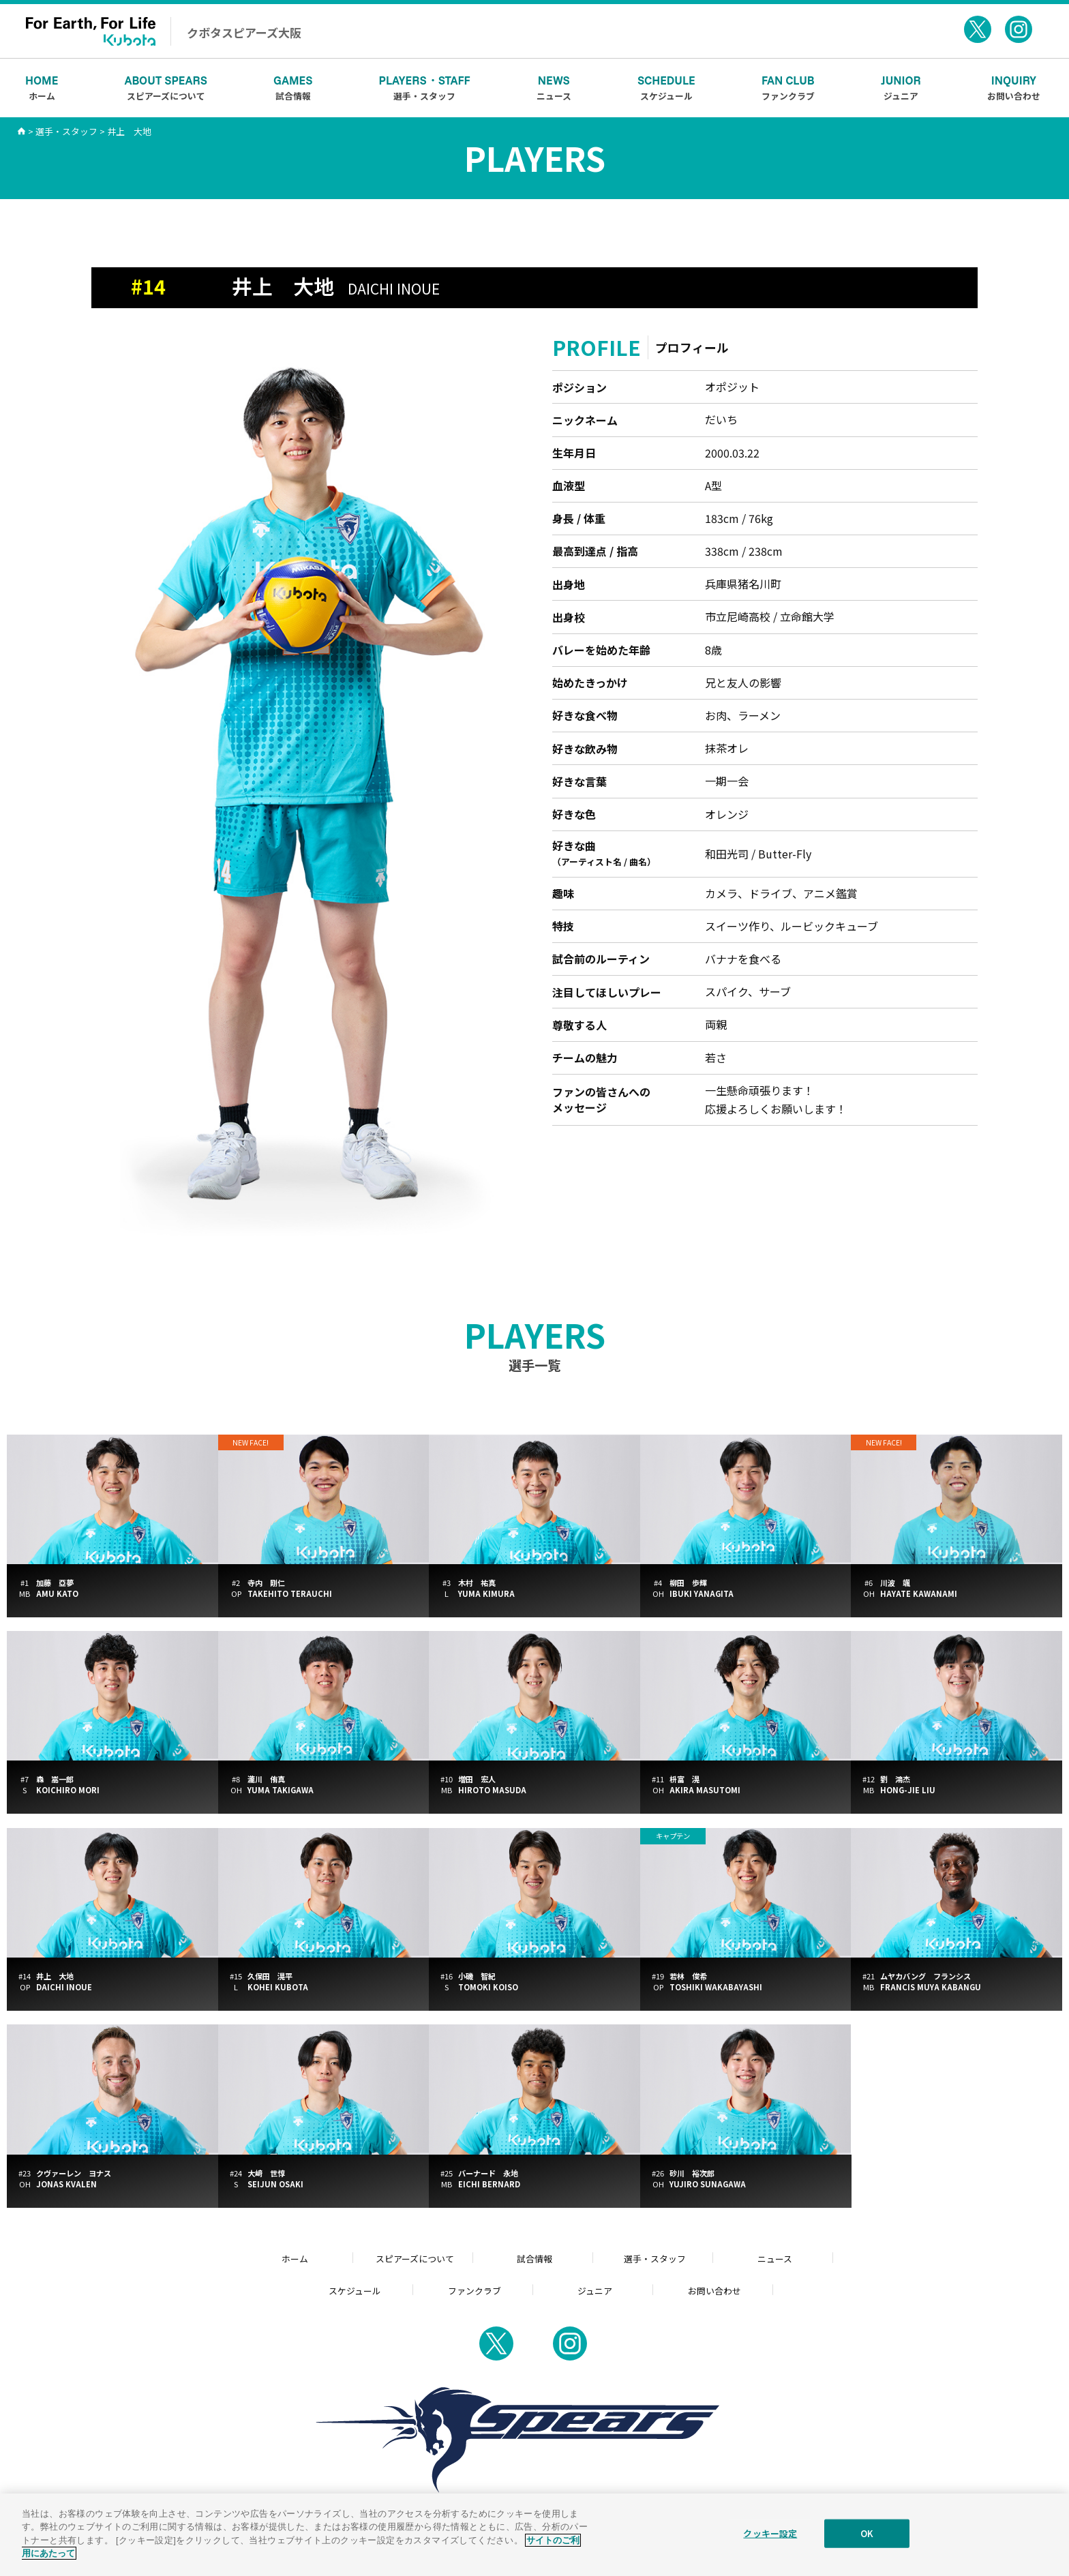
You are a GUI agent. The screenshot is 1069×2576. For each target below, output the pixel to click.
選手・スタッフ (424, 87)
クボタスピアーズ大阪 (244, 32)
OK (866, 2542)
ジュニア (901, 87)
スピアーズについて (165, 87)
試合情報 (292, 87)
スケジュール (666, 87)
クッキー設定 (770, 2542)
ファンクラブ (788, 87)
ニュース (554, 87)
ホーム (41, 87)
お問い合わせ (1013, 87)
